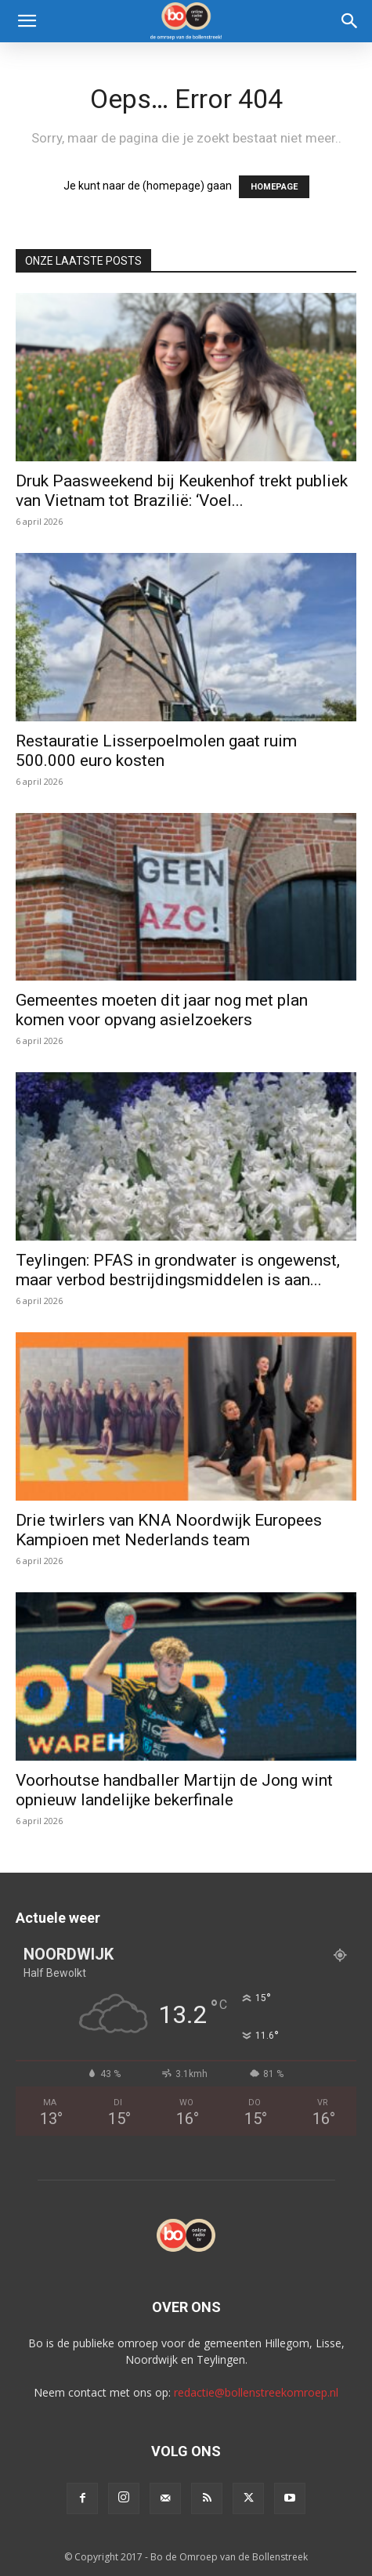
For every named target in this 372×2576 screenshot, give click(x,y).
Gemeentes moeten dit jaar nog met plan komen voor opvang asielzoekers (162, 1010)
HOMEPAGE (274, 187)
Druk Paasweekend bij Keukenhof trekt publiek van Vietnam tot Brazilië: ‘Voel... (182, 490)
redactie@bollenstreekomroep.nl (256, 2392)
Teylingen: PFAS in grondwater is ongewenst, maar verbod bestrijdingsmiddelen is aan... (178, 1270)
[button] (27, 21)
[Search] (350, 21)
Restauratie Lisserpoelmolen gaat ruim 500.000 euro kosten (156, 751)
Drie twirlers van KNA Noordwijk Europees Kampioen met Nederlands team (169, 1530)
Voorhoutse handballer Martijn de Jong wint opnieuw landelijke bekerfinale (174, 1790)
